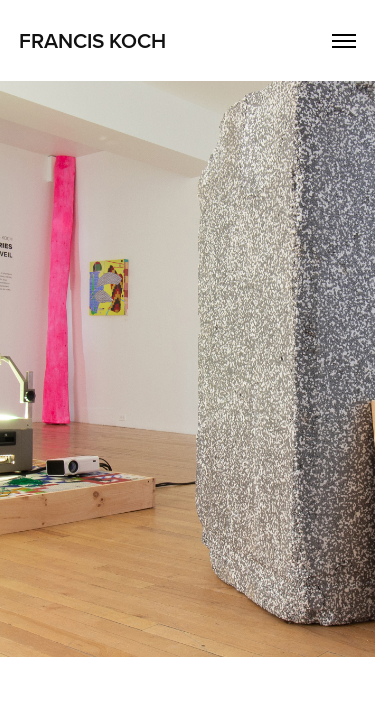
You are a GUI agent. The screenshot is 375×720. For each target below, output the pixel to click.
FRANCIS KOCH (92, 40)
